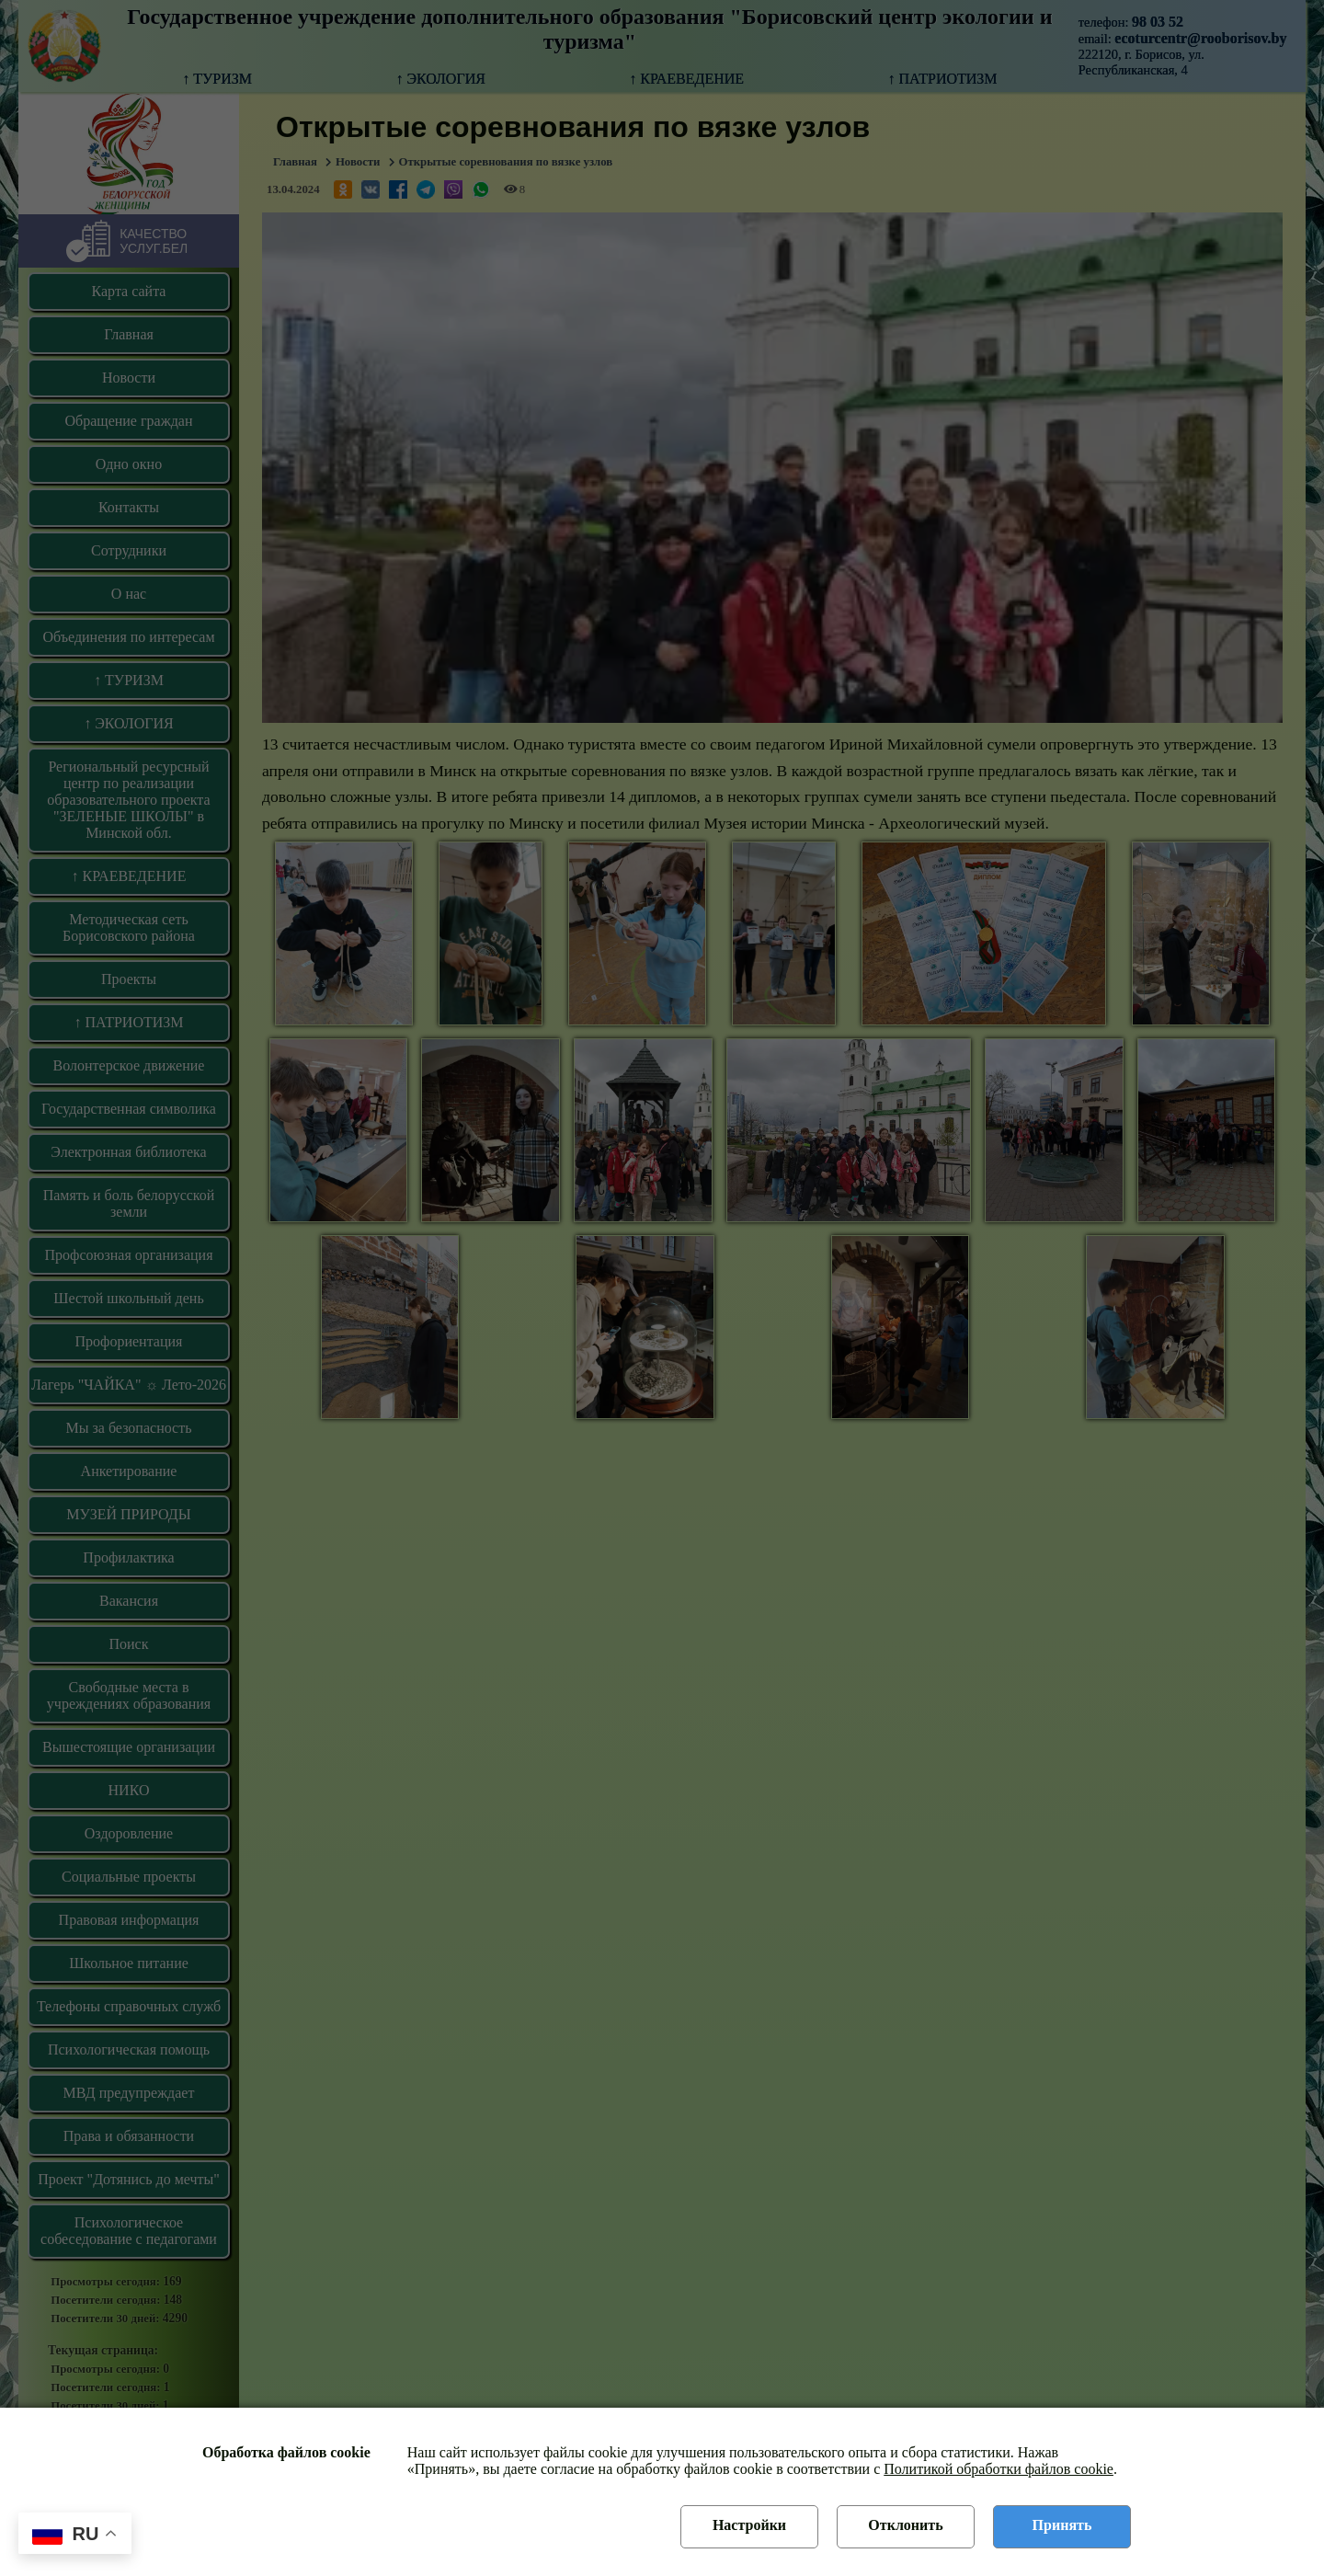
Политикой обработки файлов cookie (998, 2469)
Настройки (749, 2525)
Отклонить (905, 2525)
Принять (1062, 2525)
